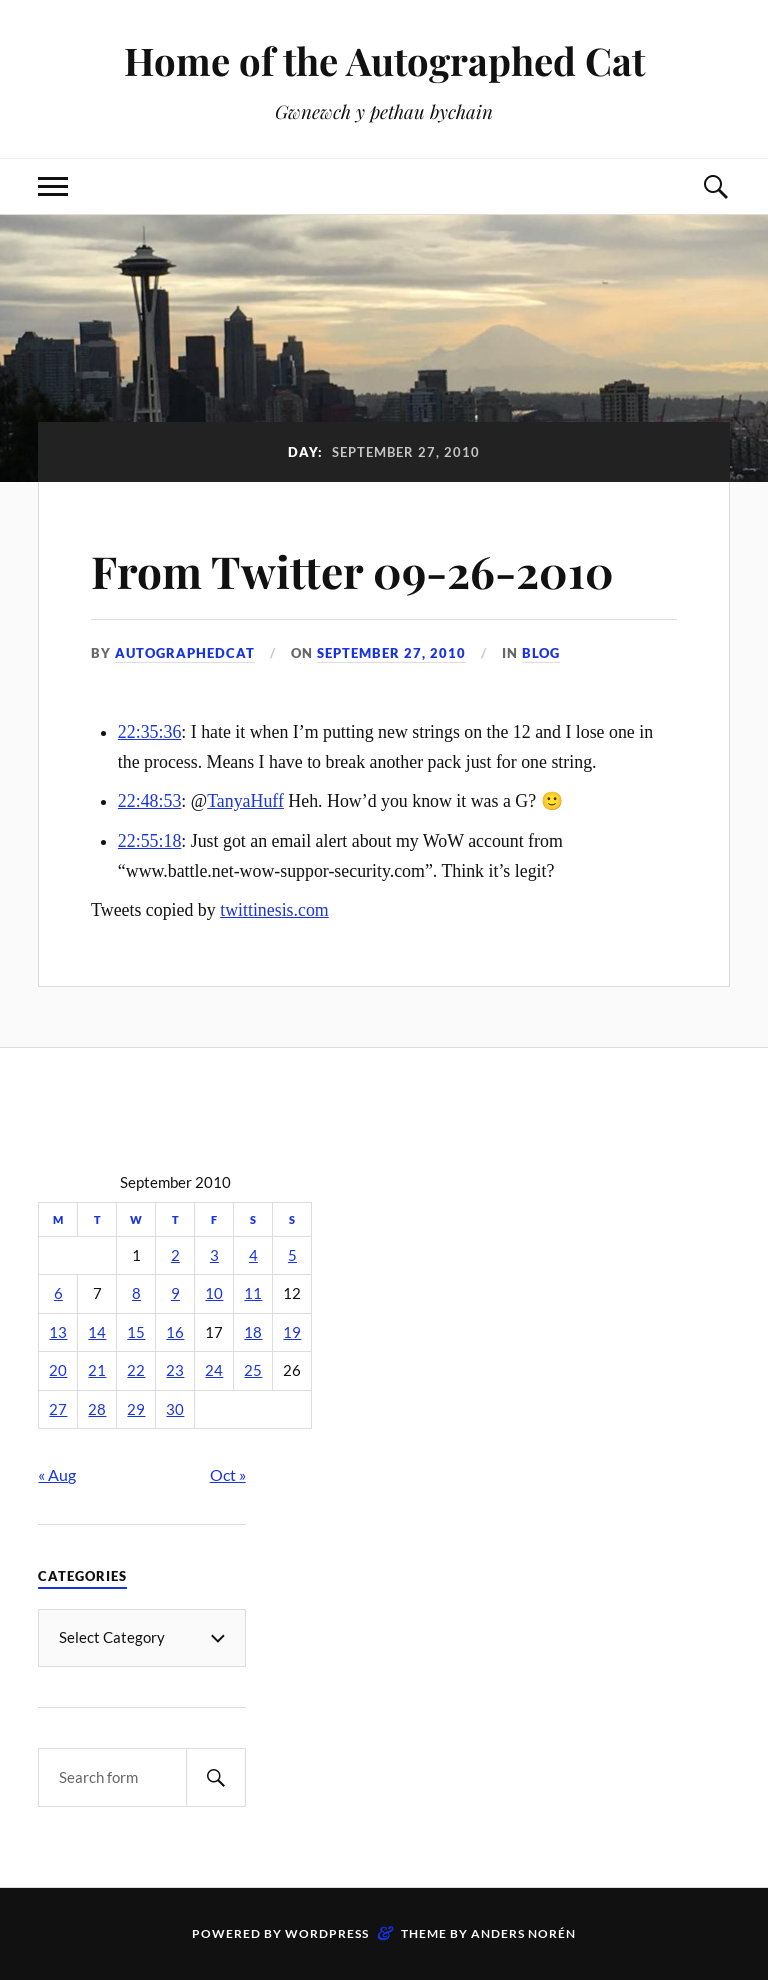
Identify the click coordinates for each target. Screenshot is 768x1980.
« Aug (57, 1474)
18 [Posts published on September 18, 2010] (253, 1332)
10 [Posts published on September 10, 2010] (214, 1293)
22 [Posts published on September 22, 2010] (136, 1370)
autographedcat (185, 653)
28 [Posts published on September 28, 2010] (97, 1409)
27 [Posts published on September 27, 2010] (58, 1409)
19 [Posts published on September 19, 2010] (292, 1332)
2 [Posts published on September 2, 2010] (175, 1255)
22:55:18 (149, 841)
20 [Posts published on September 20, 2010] (58, 1370)
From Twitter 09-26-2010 (352, 570)
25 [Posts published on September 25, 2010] (253, 1370)
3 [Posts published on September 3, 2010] (214, 1255)
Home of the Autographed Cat (384, 60)
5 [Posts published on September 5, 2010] (292, 1255)
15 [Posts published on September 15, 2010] (136, 1332)
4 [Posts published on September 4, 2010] (253, 1255)
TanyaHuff (245, 801)
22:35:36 (149, 732)
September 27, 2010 (391, 653)
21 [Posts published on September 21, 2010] (97, 1370)
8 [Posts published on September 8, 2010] (136, 1293)
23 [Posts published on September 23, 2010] (175, 1370)
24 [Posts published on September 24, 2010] (214, 1370)
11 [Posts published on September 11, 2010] (253, 1293)
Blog (541, 653)
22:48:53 (149, 801)
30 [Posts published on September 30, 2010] (175, 1409)
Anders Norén (523, 1933)
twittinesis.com (274, 910)
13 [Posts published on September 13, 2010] (58, 1332)
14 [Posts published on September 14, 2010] (97, 1332)
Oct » (228, 1474)
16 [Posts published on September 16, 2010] (175, 1332)
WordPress (327, 1933)
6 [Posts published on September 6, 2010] (58, 1293)
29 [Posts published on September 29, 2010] (136, 1409)
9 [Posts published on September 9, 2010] (175, 1293)
